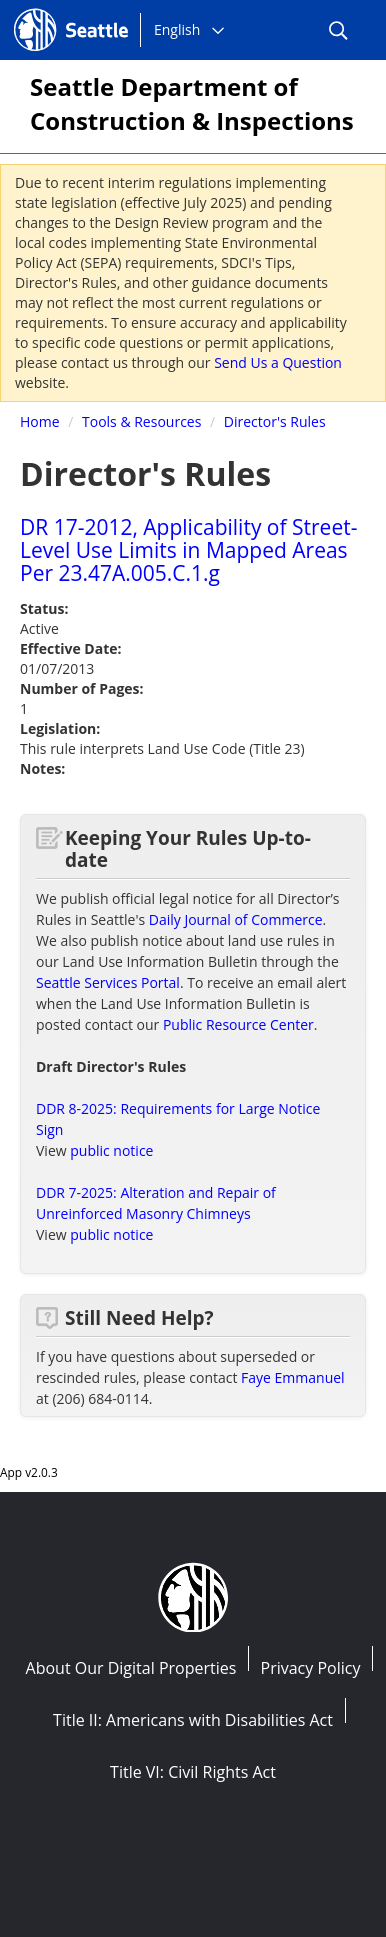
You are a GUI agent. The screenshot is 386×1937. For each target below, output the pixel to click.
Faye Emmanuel (293, 1377)
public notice (111, 1150)
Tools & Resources (141, 421)
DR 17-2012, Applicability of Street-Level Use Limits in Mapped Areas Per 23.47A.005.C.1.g (188, 550)
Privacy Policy (311, 1668)
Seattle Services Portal (108, 982)
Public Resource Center (238, 1024)
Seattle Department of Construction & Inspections (192, 103)
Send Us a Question (278, 362)
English (177, 29)
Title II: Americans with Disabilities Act (193, 1720)
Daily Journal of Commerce (236, 919)
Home (40, 421)
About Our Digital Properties (131, 1668)
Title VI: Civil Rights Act (193, 1772)
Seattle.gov (56, 11)
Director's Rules (275, 421)
